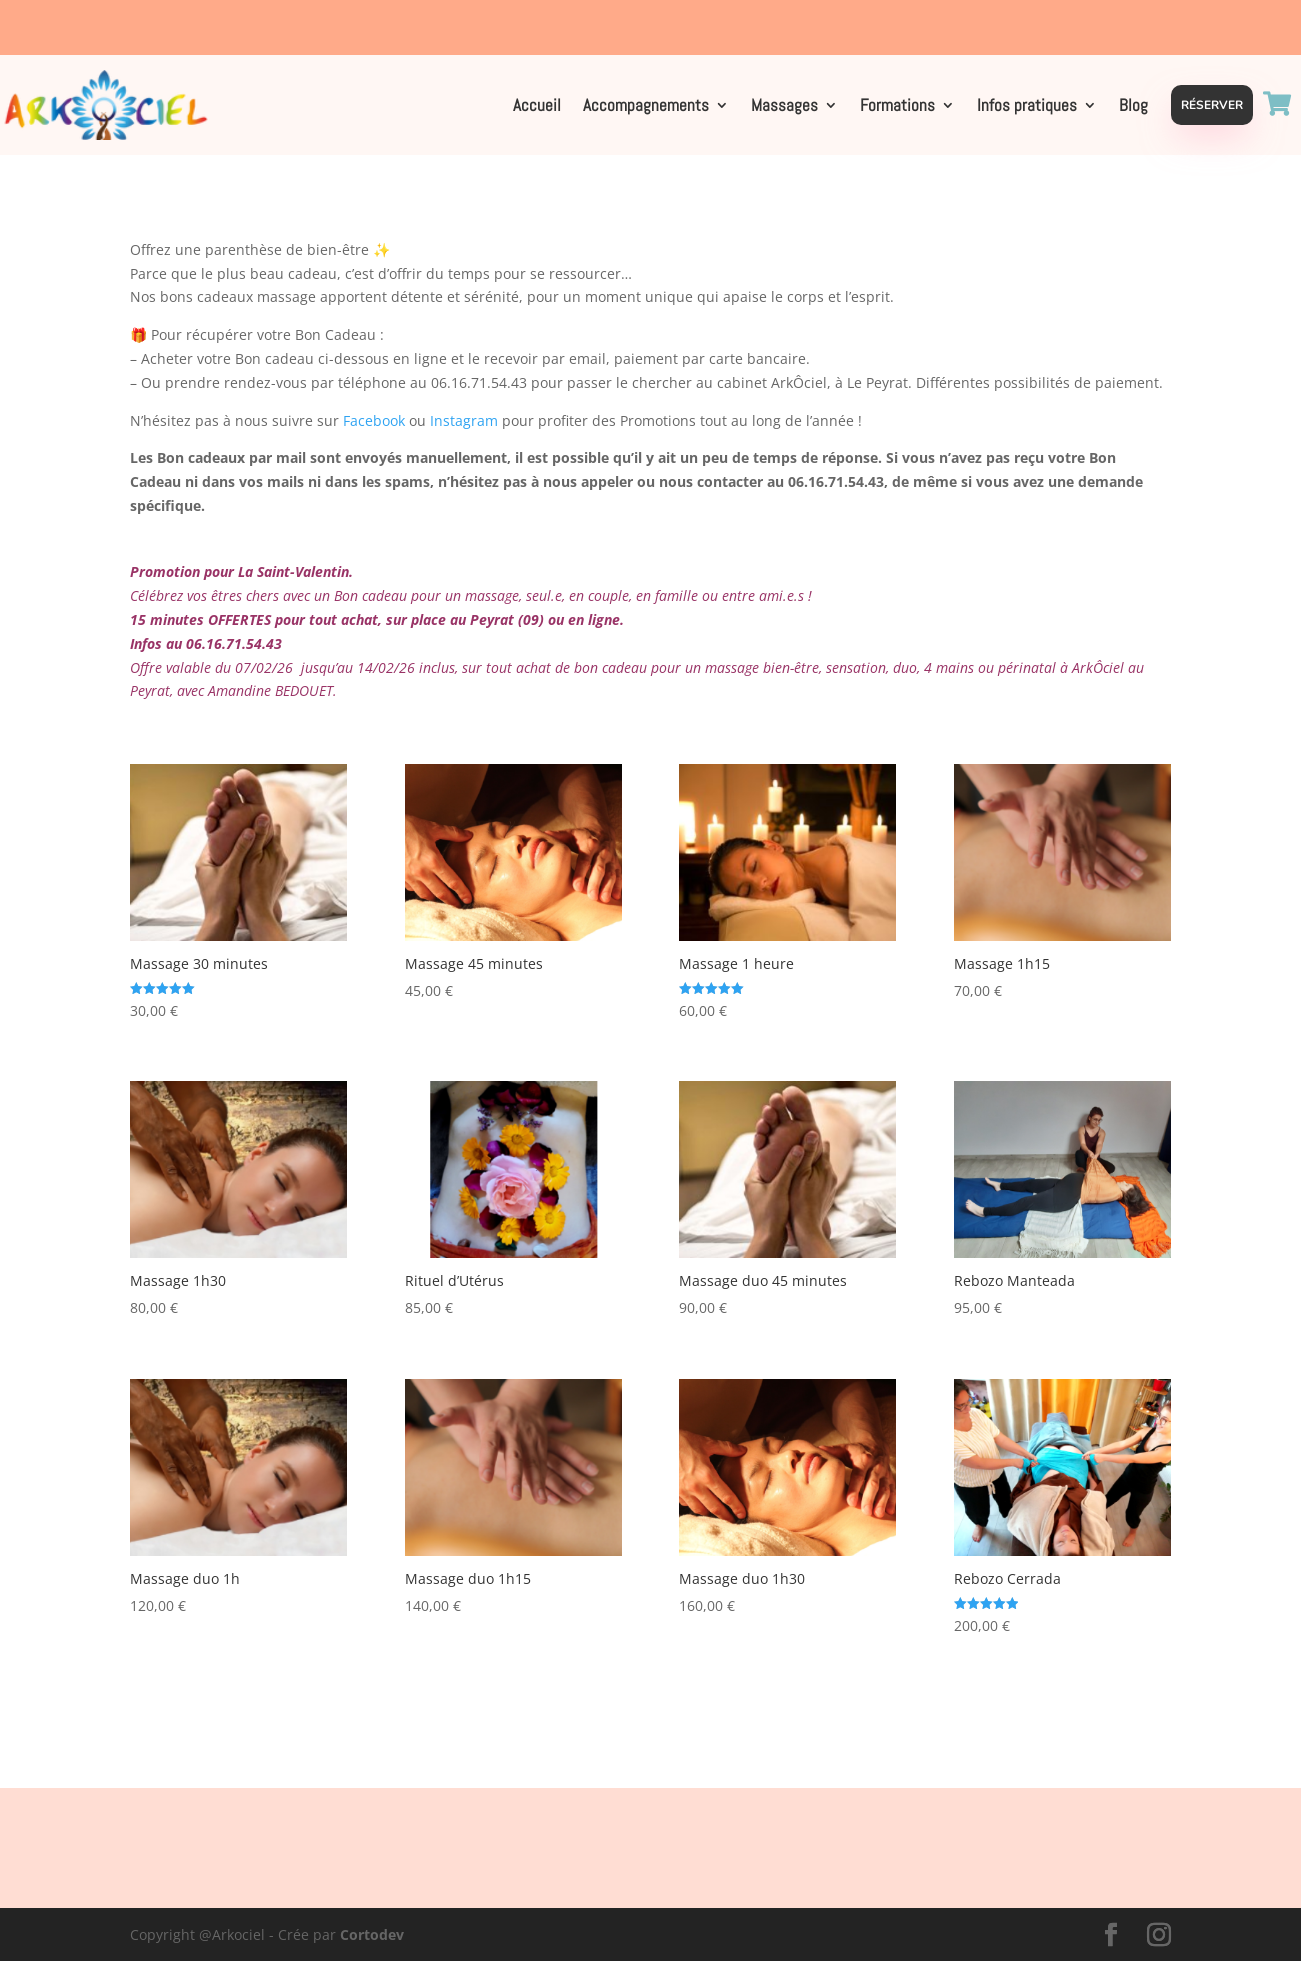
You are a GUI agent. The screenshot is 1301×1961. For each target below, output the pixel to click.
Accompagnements (646, 107)
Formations (897, 107)
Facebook (374, 420)
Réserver (1212, 105)
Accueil (537, 107)
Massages (784, 107)
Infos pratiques (1027, 107)
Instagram (464, 420)
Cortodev (372, 1934)
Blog (1133, 107)
